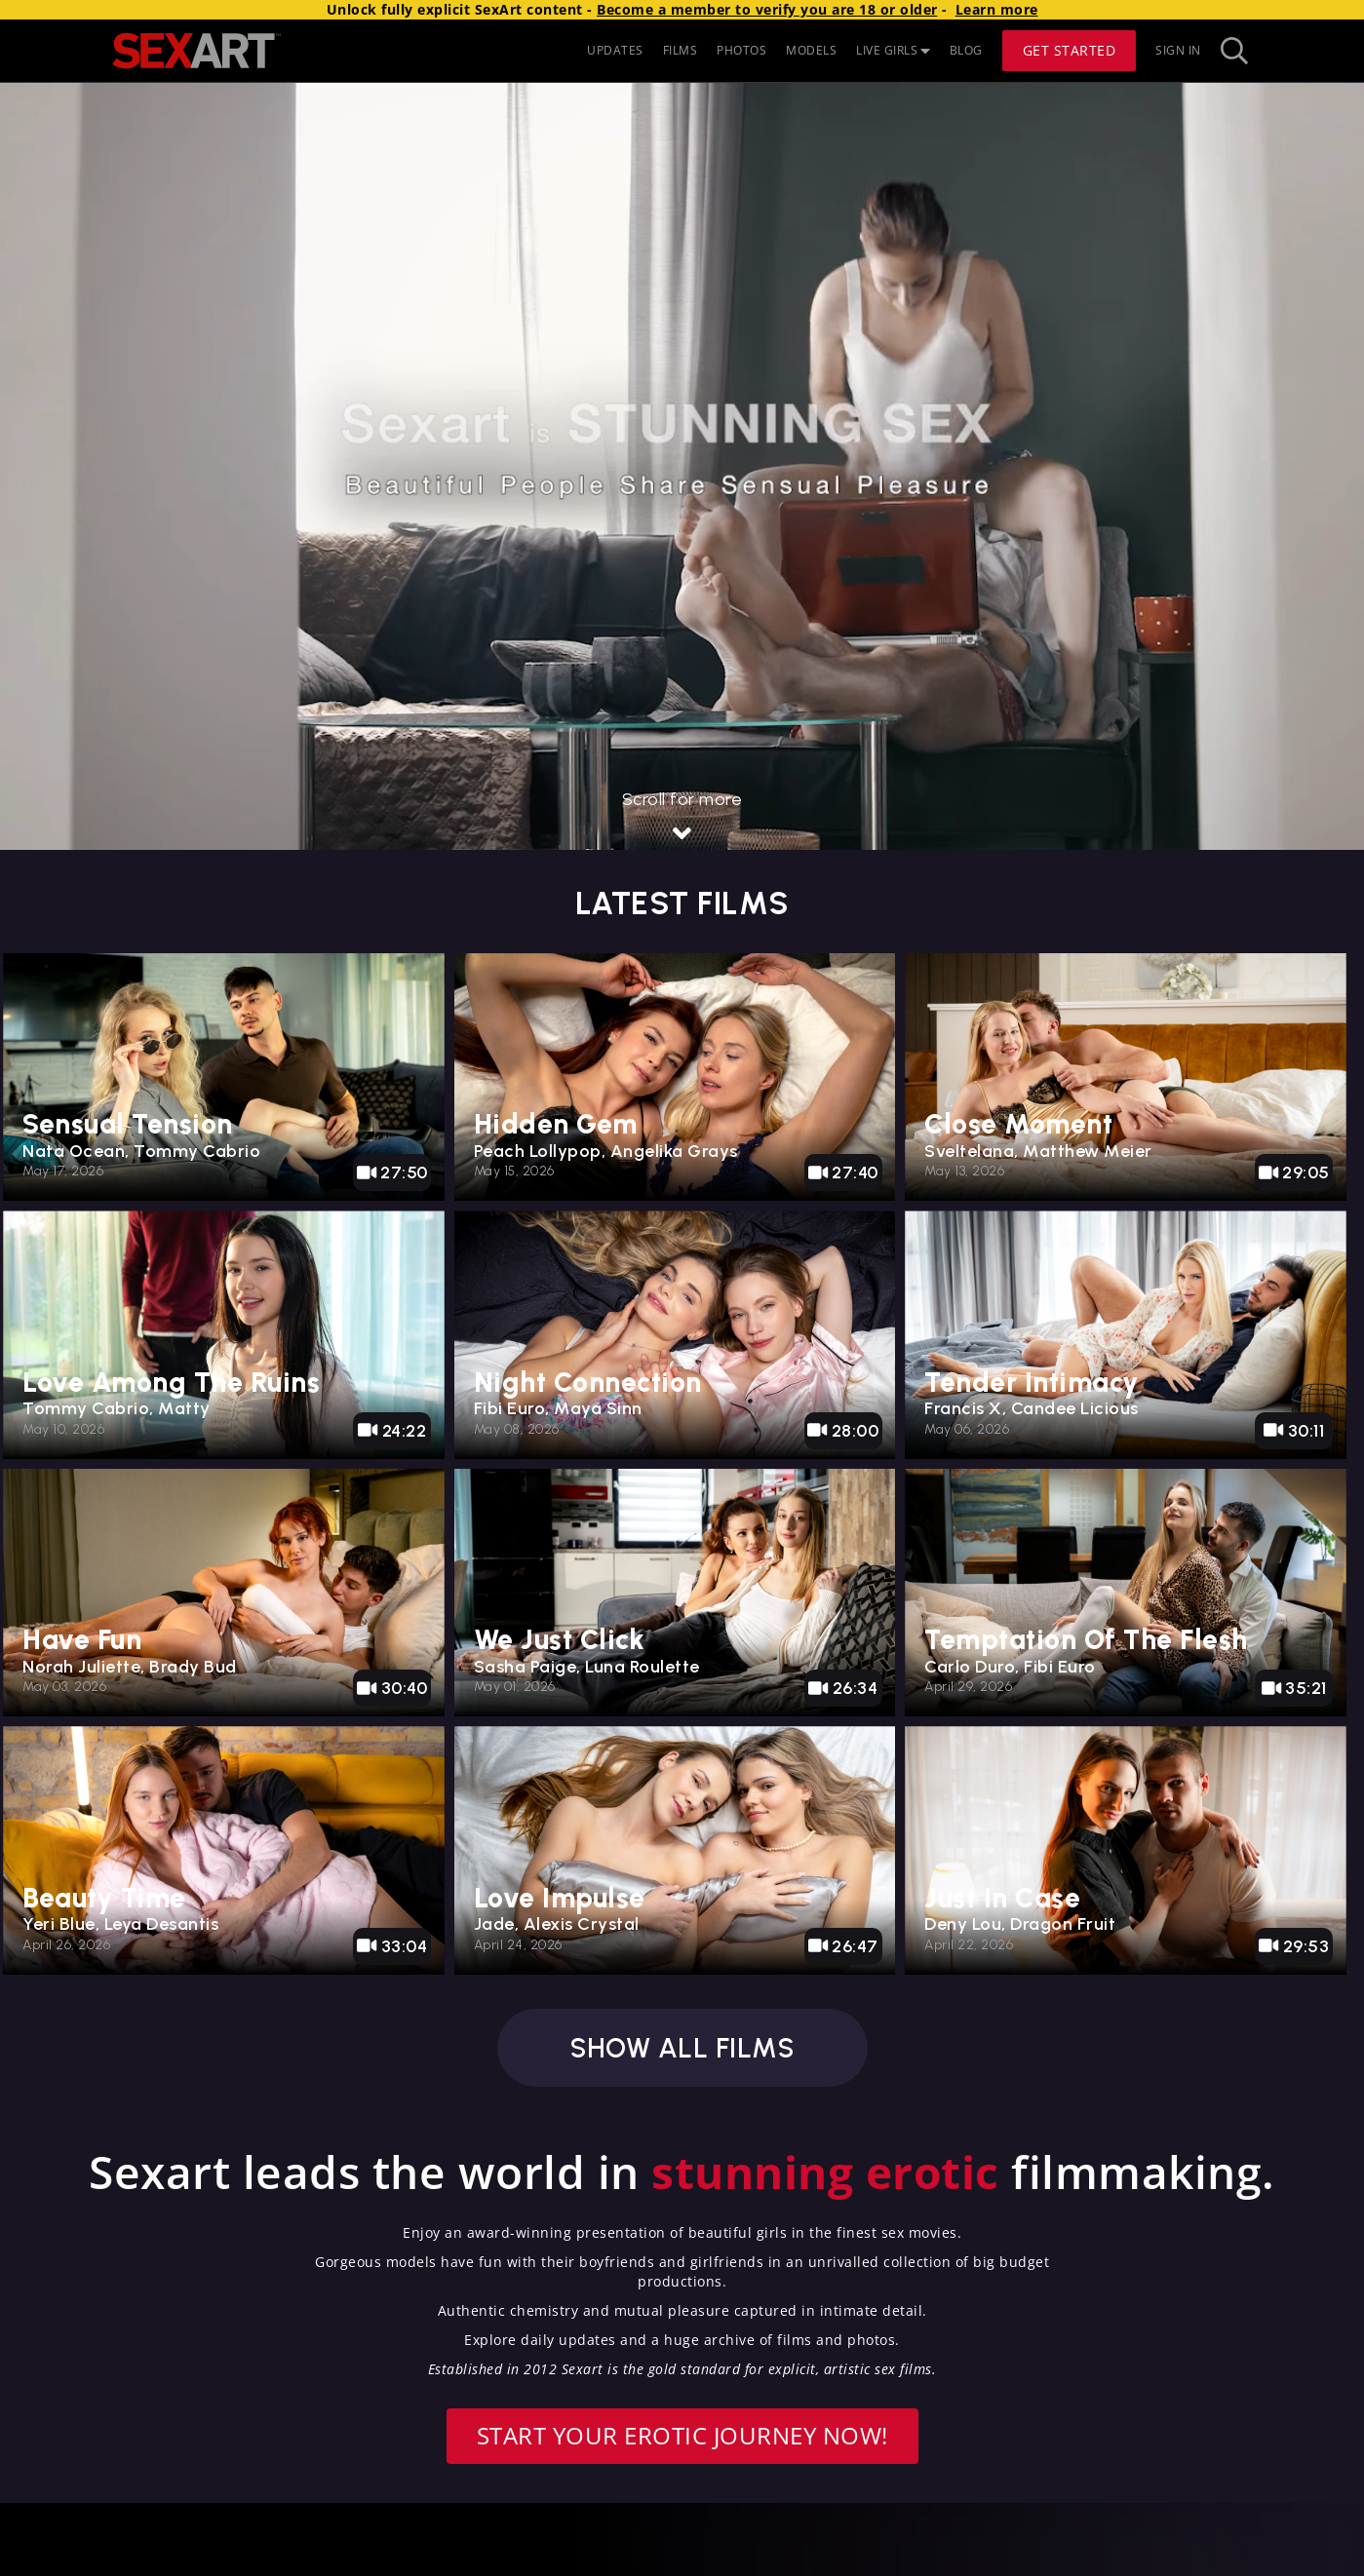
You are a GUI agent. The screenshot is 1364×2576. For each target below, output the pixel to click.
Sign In (1178, 50)
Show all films (682, 2047)
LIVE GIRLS (893, 50)
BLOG (966, 50)
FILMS (680, 50)
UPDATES (615, 50)
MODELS (811, 50)
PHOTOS (741, 50)
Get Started (1069, 50)
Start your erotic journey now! (682, 2435)
